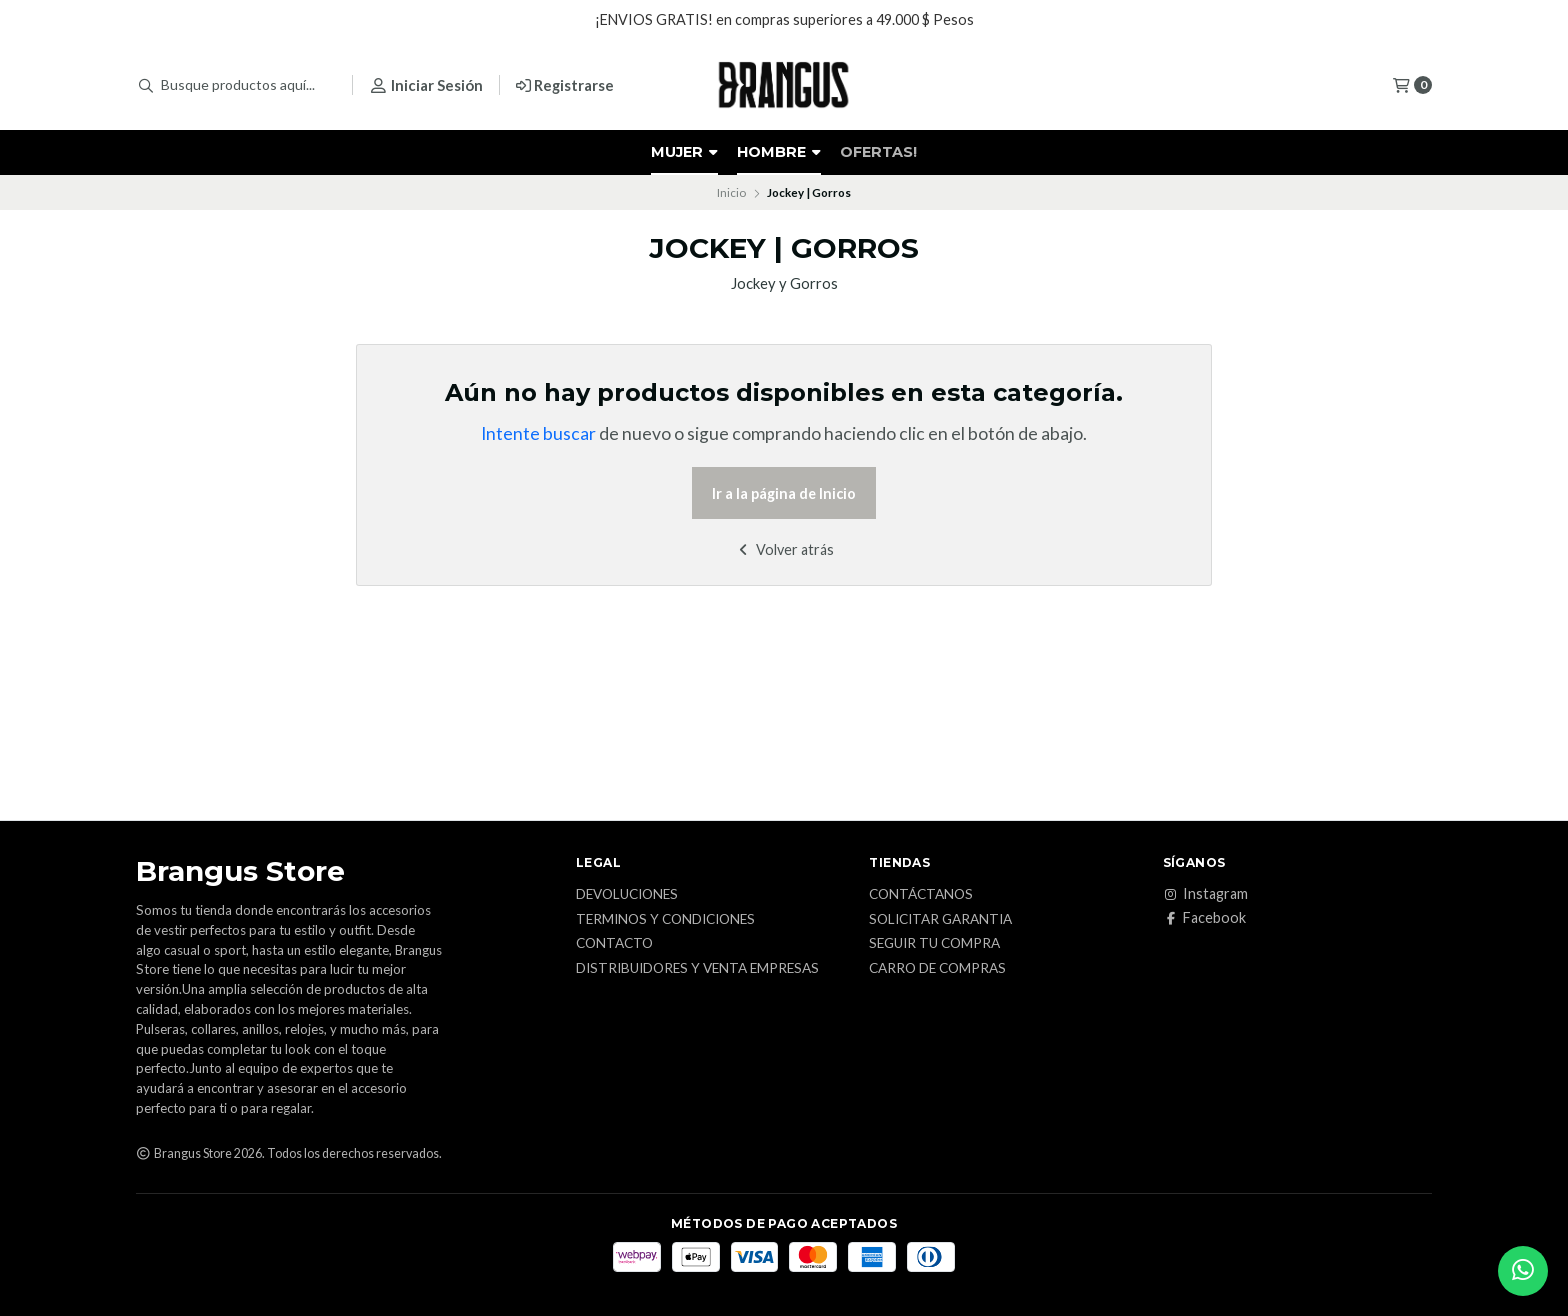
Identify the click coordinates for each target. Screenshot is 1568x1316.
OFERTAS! (878, 152)
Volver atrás (784, 549)
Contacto (614, 944)
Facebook (1204, 918)
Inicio (731, 192)
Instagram (1205, 894)
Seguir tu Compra (934, 944)
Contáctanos (921, 895)
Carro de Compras (937, 969)
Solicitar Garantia (940, 920)
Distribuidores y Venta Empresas (697, 969)
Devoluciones (627, 895)
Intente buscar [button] (538, 433)
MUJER (684, 152)
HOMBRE (779, 152)
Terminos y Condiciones (665, 920)
